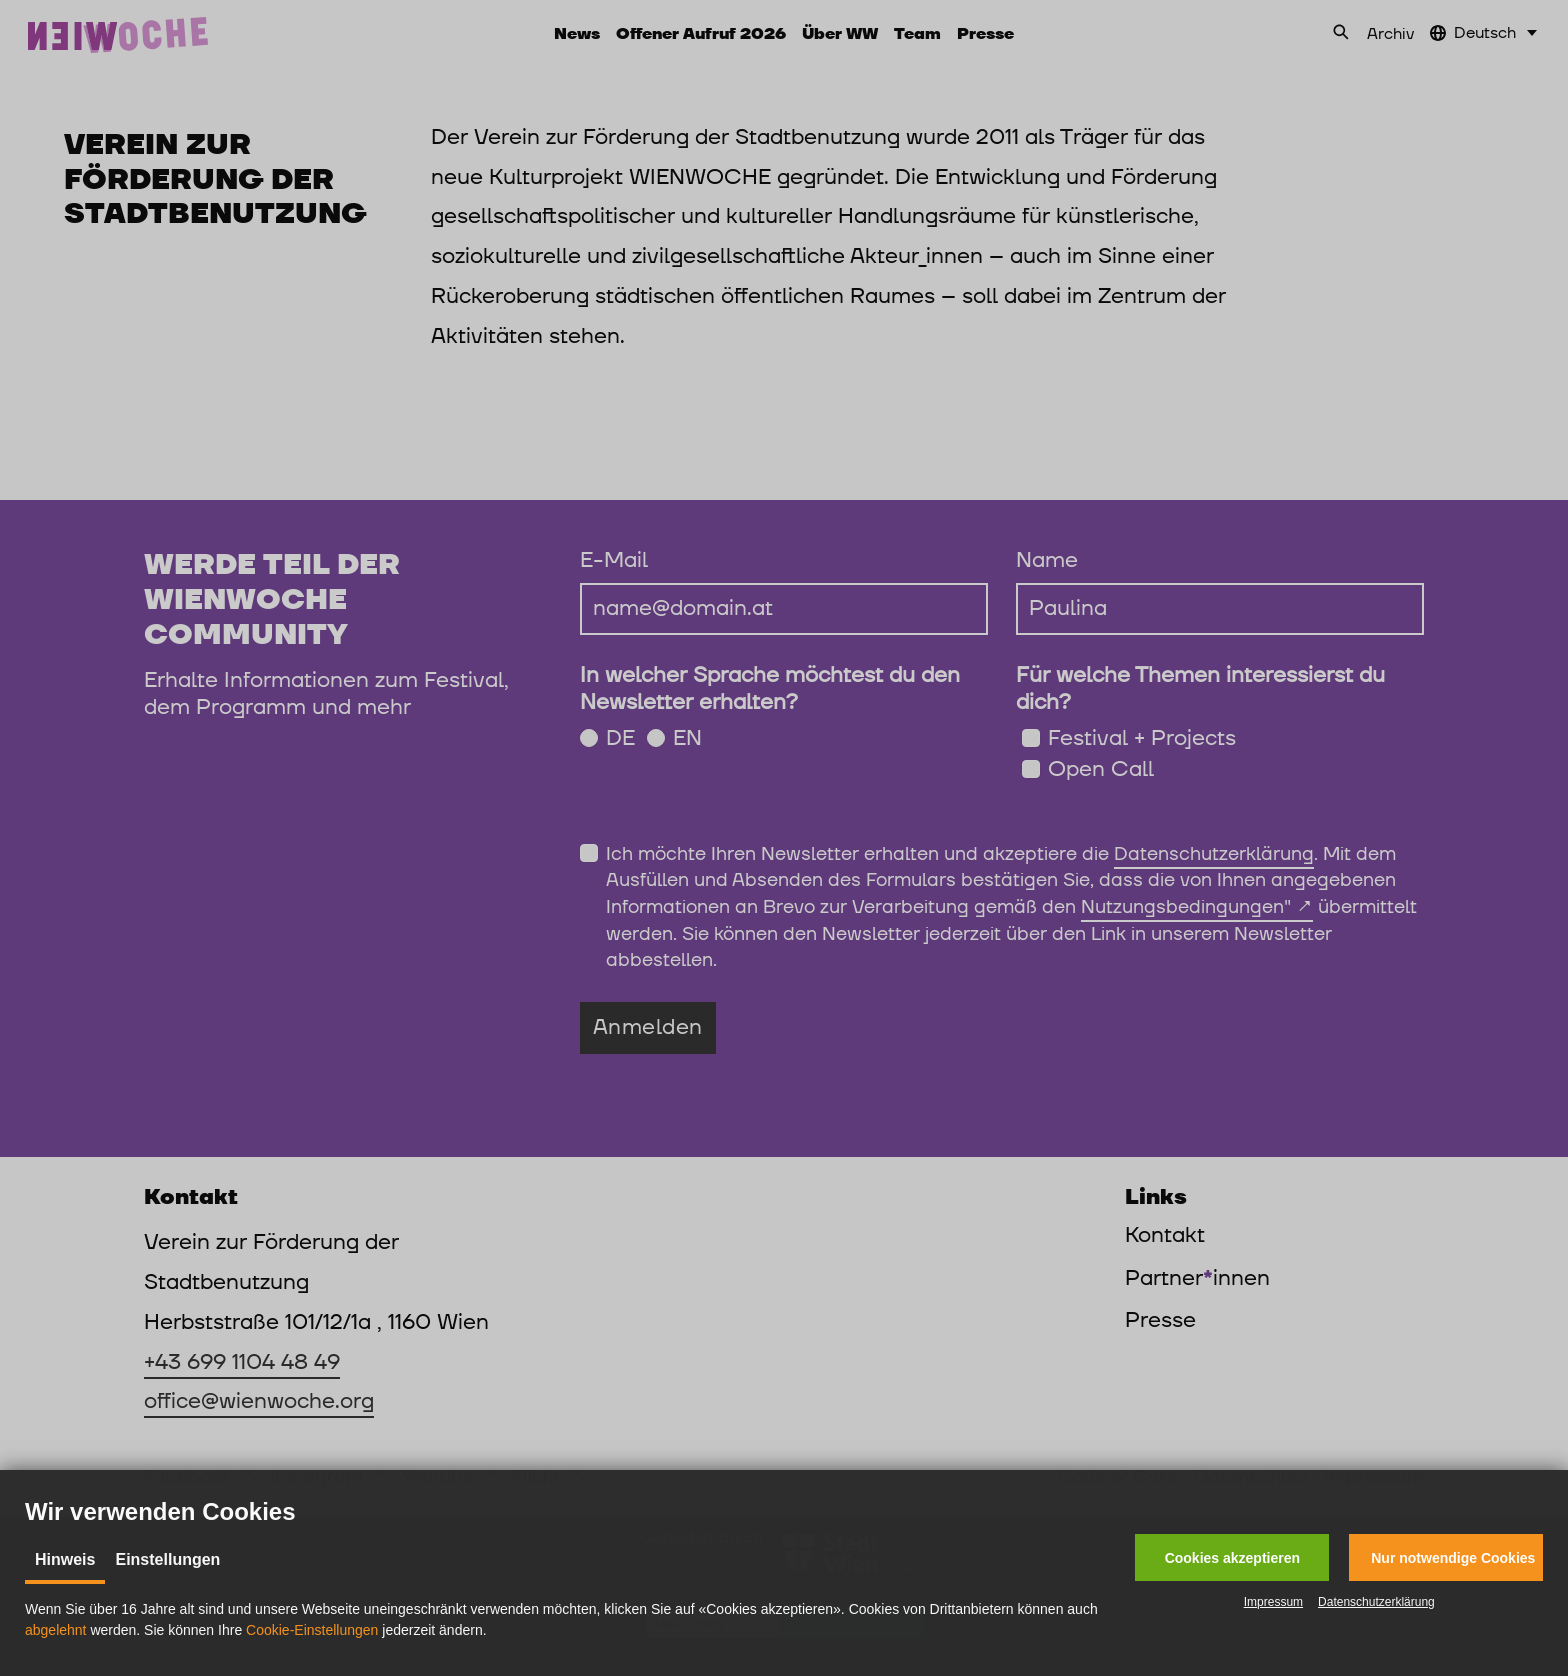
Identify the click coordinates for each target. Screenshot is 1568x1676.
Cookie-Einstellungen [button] (312, 1630)
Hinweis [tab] (65, 1559)
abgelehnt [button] (56, 1630)
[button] (1232, 1557)
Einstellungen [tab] (167, 1559)
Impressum (1273, 1602)
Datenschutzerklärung (1376, 1602)
